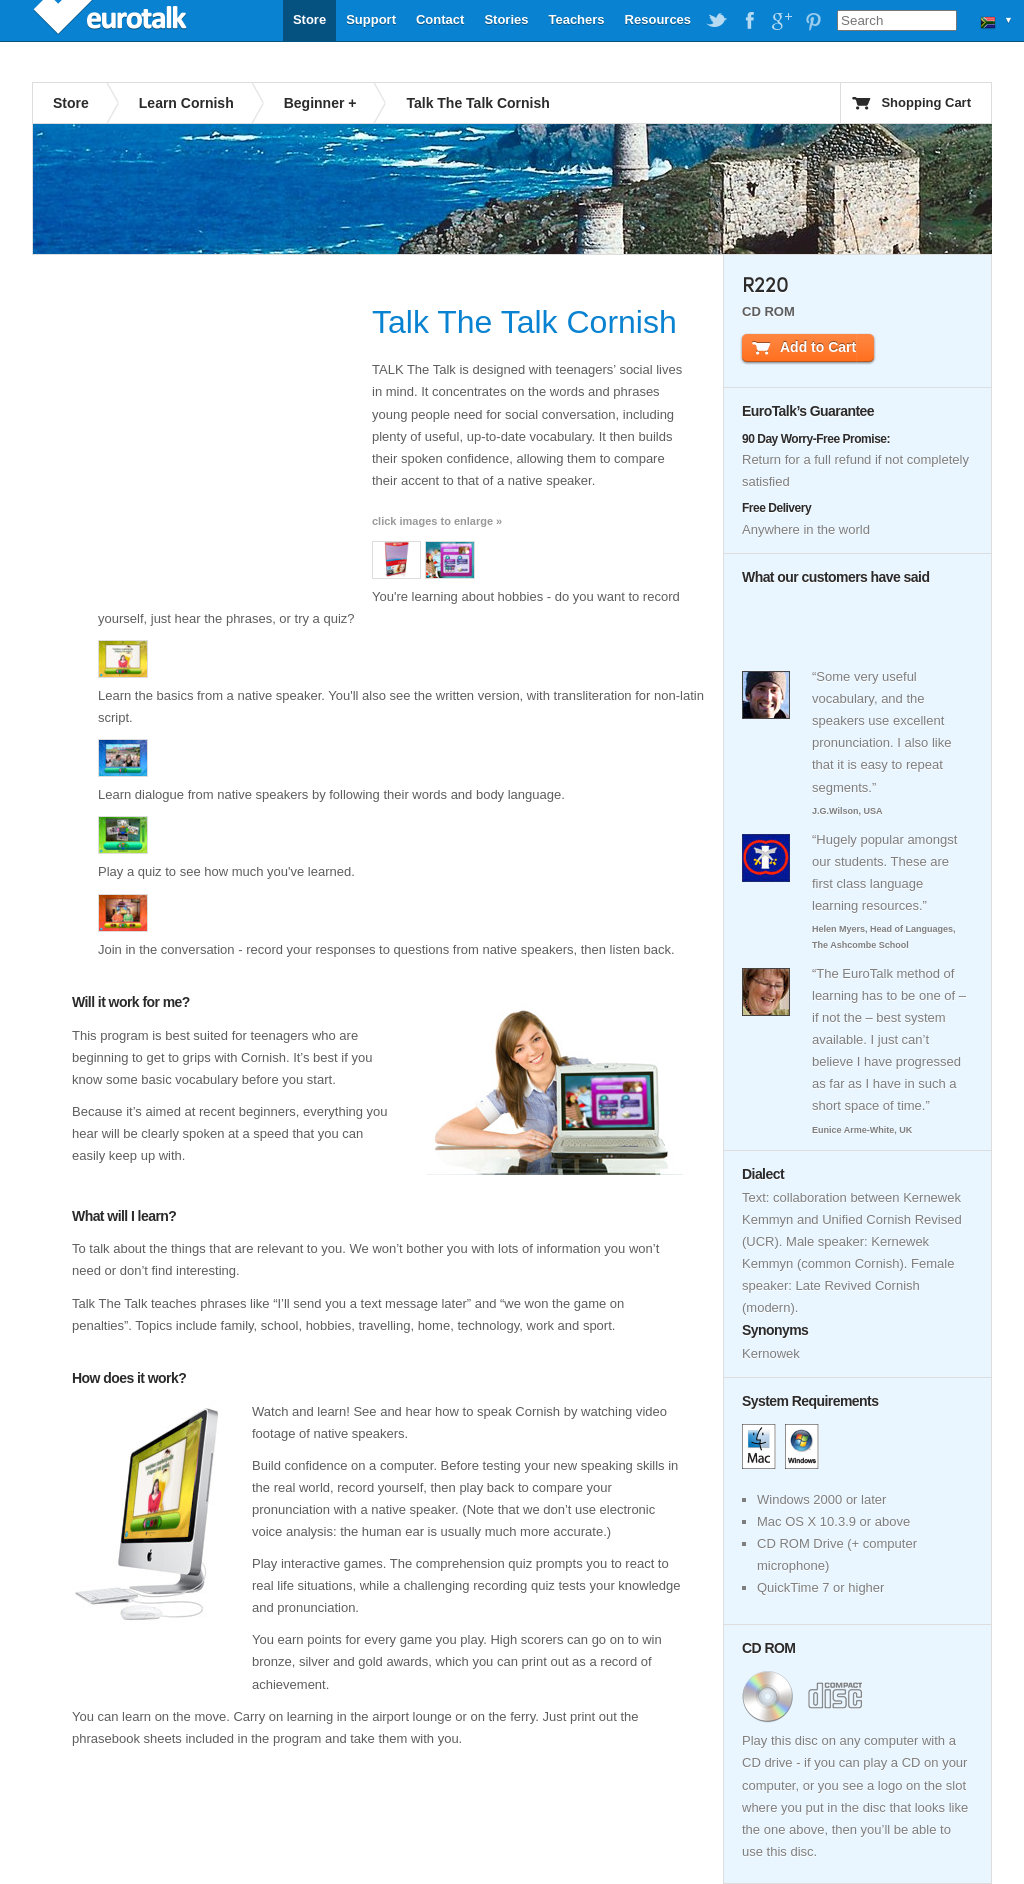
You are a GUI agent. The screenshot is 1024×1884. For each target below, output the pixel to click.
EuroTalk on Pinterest (813, 21)
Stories (506, 19)
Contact (440, 19)
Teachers (576, 19)
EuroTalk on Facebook (749, 21)
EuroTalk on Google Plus (781, 21)
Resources (658, 19)
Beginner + (320, 103)
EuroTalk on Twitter (717, 21)
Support (371, 19)
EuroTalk (112, 20)
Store (309, 19)
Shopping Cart (926, 102)
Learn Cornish (186, 103)
